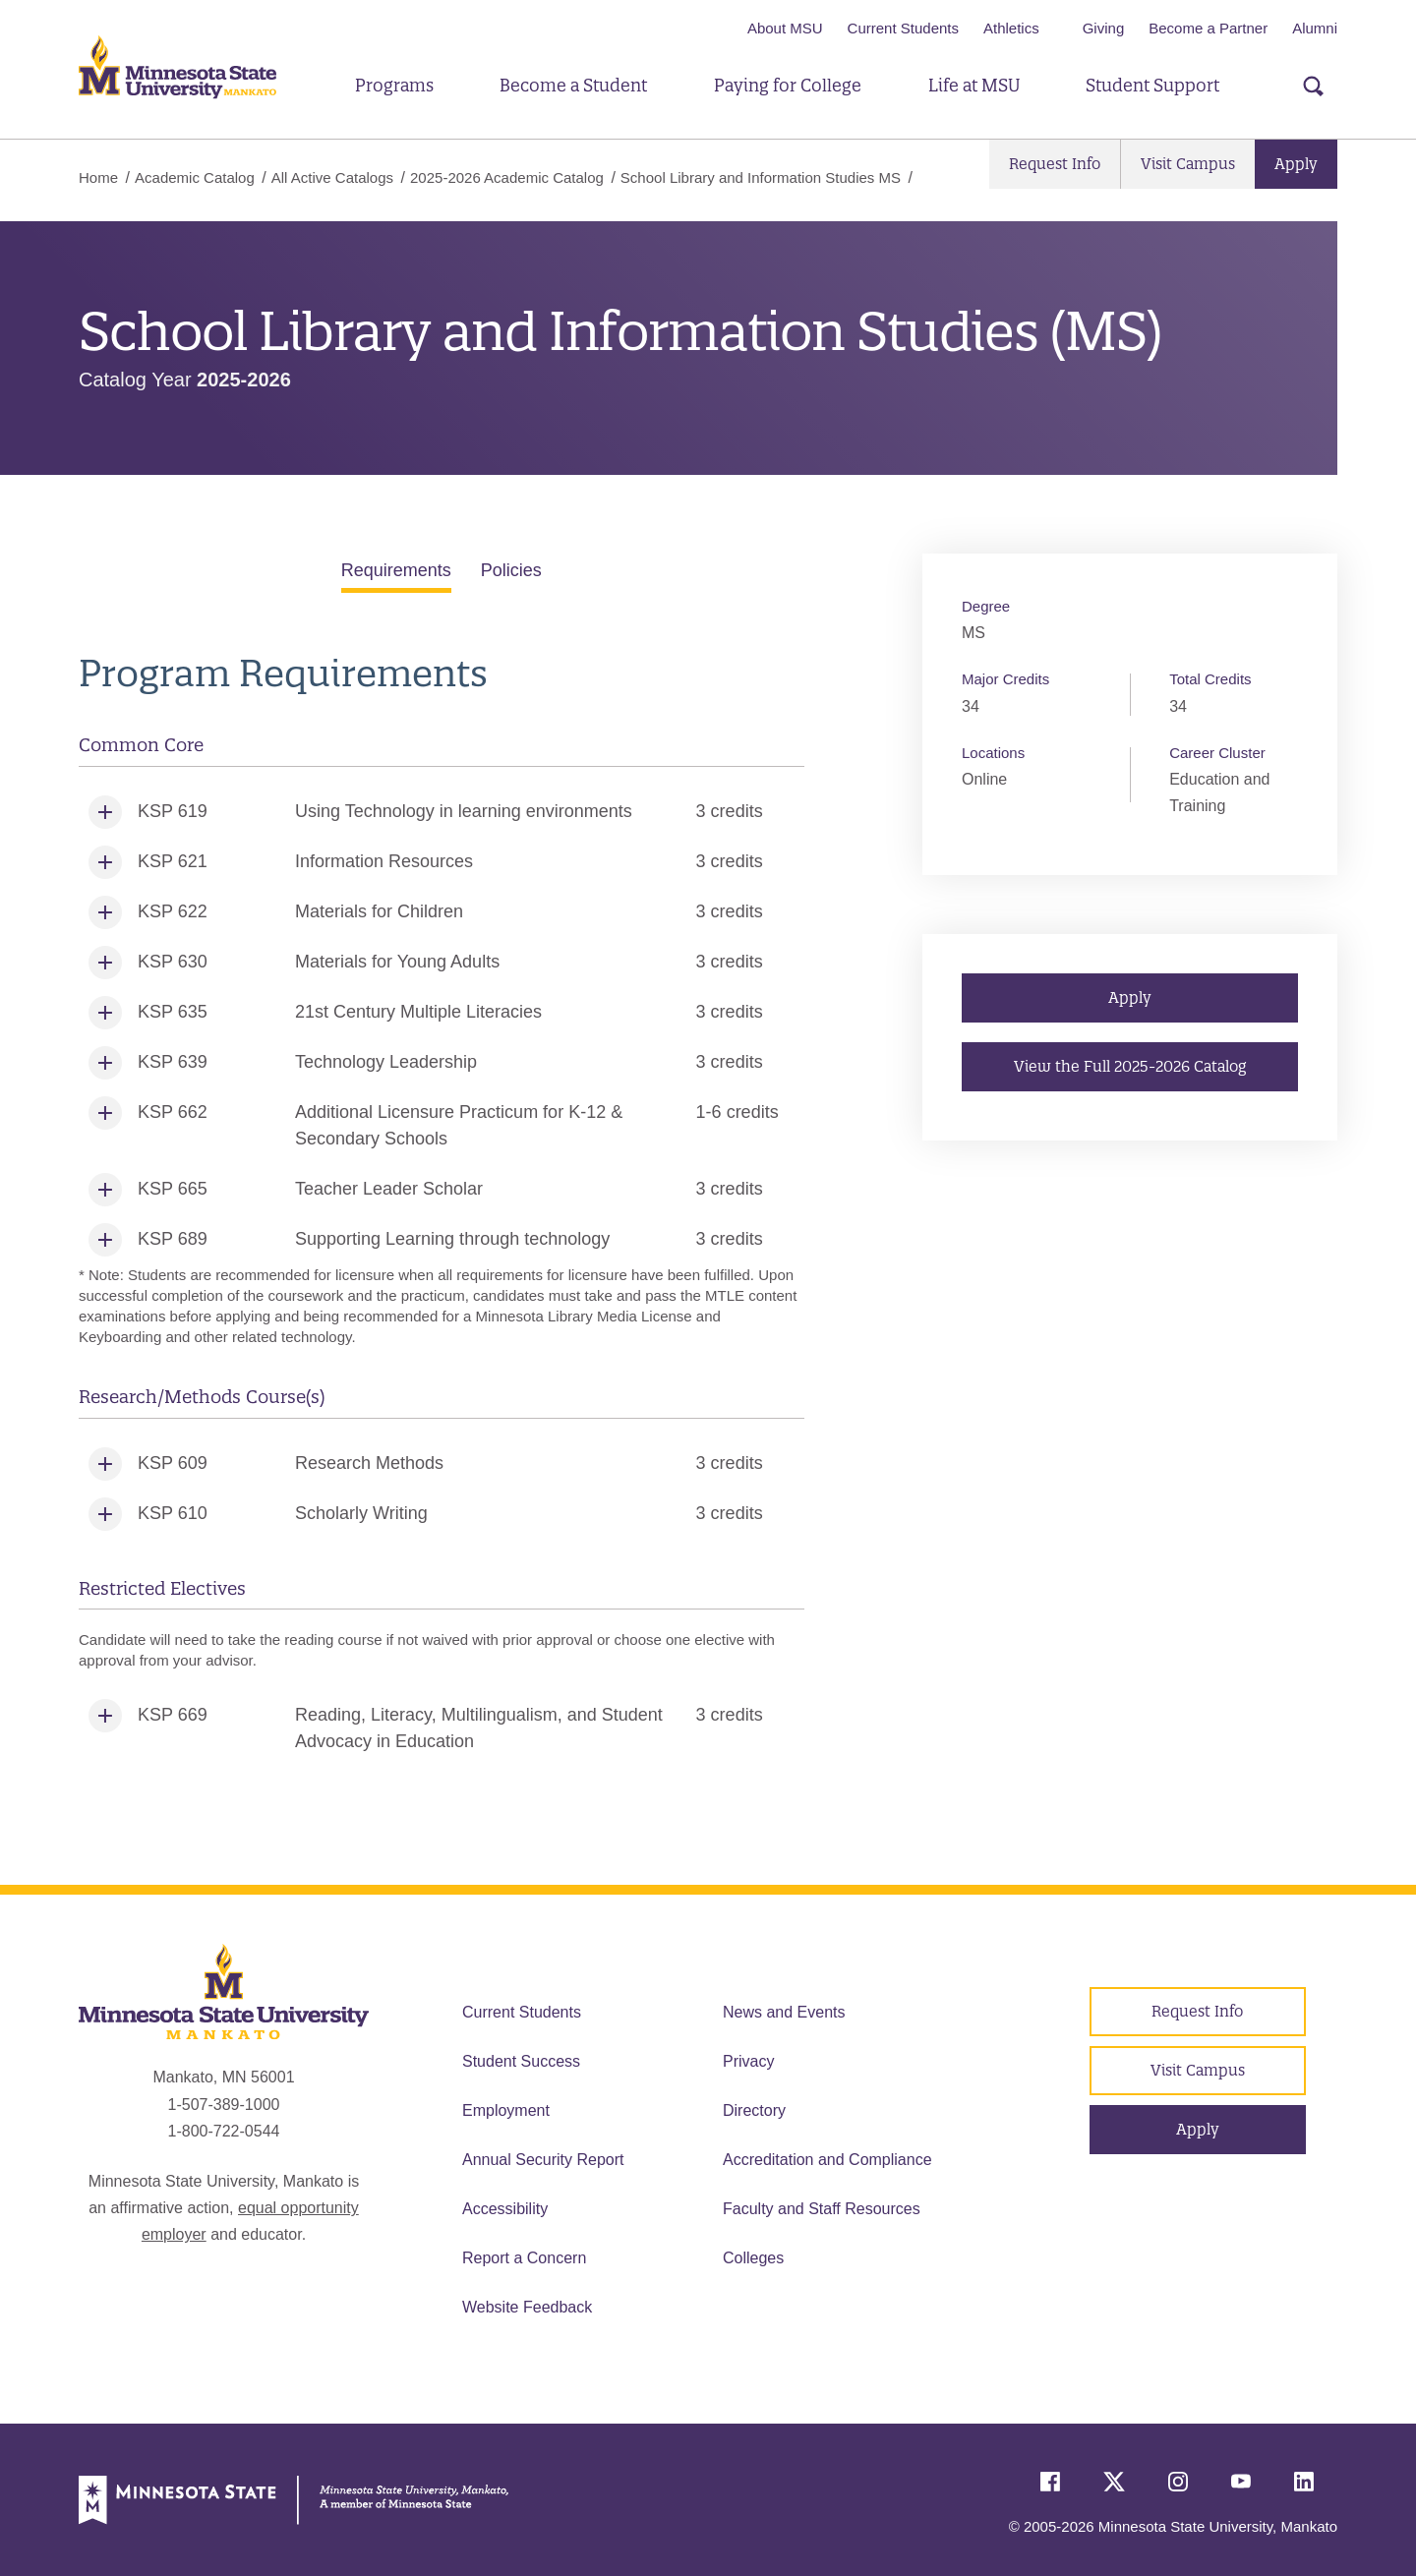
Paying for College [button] (787, 85)
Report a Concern (524, 2258)
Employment (506, 2110)
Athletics (1011, 28)
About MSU (785, 28)
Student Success (521, 2061)
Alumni (1314, 28)
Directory (754, 2110)
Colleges (753, 2258)
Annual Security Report (543, 2159)
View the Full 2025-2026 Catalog (1130, 1066)
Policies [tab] (511, 570)
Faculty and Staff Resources (821, 2208)
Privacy (748, 2061)
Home (98, 177)
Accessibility (505, 2208)
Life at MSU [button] (974, 85)
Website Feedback (527, 2307)
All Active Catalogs (332, 177)
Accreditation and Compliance (827, 2159)
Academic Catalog (195, 177)
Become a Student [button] (573, 85)
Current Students (903, 28)
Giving (1104, 28)
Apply (1296, 163)
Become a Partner (1208, 28)
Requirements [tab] (396, 570)
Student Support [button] (1152, 85)
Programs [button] (394, 85)
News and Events (784, 2012)
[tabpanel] (441, 1209)
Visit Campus (1188, 163)
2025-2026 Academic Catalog (507, 177)
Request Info (1054, 163)
